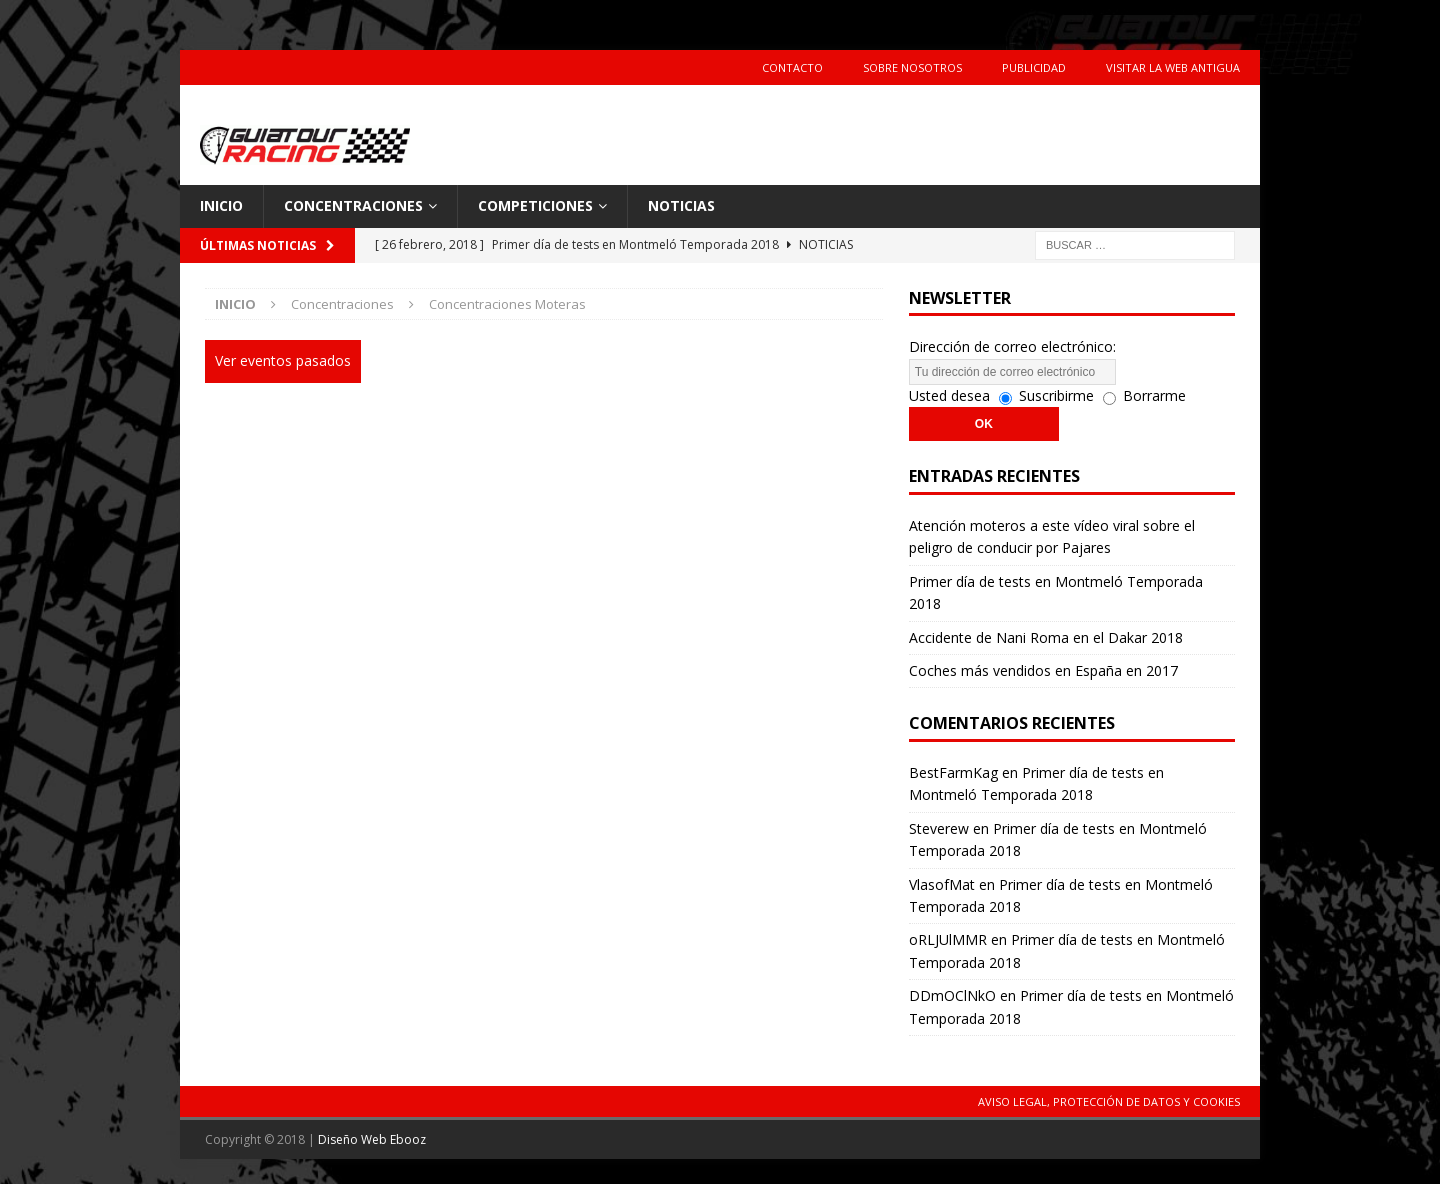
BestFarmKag (953, 772)
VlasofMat (942, 884)
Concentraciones (353, 205)
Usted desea (949, 395)
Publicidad (1034, 67)
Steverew (939, 828)
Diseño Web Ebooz (372, 1139)
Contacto (792, 67)
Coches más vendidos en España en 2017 (1043, 670)
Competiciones (535, 205)
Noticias (681, 205)
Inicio (221, 205)
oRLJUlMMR (948, 939)
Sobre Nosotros (912, 67)
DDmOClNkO (952, 995)
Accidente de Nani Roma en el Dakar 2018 (1046, 637)
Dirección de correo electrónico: (1012, 346)
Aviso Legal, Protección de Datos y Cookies (1109, 1101)
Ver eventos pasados (283, 360)
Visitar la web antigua (1173, 67)
